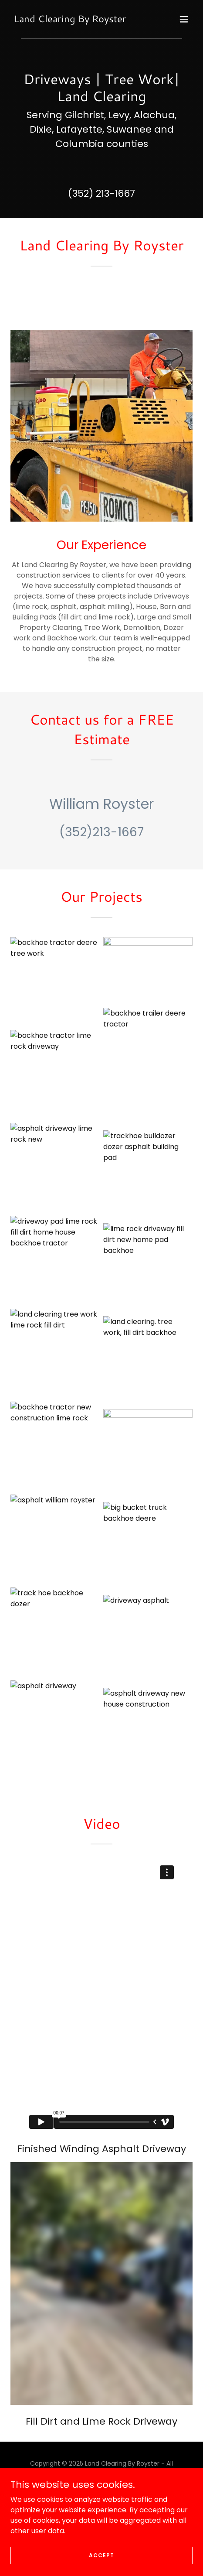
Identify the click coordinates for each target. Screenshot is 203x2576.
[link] (70, 20)
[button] (184, 19)
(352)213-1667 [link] (101, 832)
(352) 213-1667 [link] (101, 193)
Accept (101, 2555)
